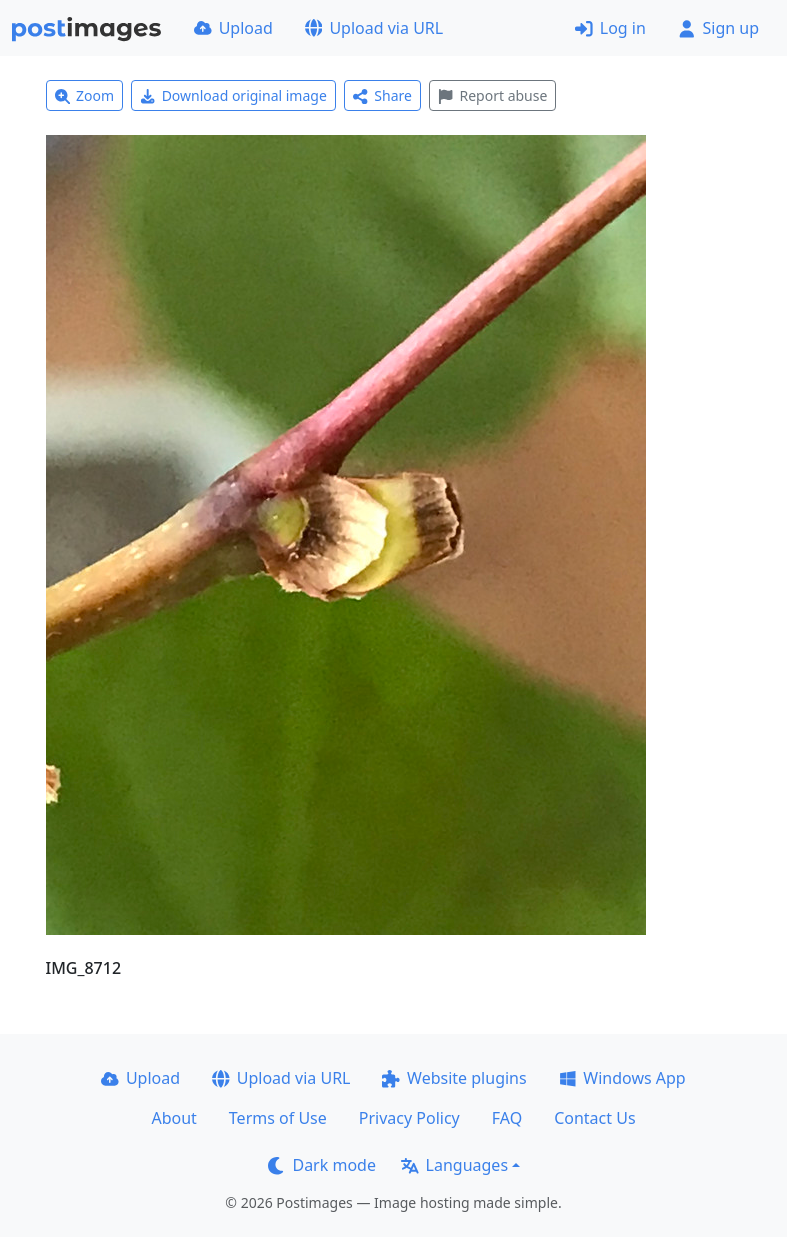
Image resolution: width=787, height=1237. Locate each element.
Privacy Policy (409, 1118)
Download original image (233, 95)
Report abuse (492, 95)
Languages (454, 1165)
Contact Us (594, 1118)
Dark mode (322, 1165)
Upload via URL (374, 28)
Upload (233, 28)
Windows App (622, 1078)
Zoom (85, 95)
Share (382, 95)
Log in (610, 28)
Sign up (718, 28)
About (173, 1118)
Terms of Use (278, 1118)
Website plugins (454, 1078)
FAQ (507, 1118)
